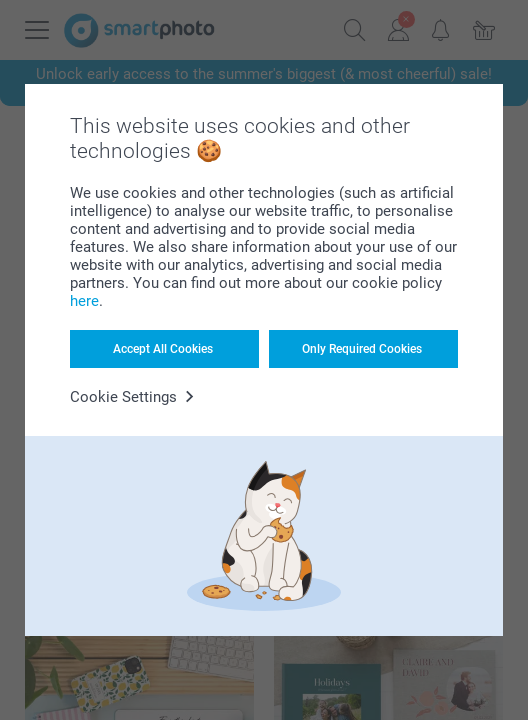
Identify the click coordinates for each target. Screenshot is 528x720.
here (84, 301)
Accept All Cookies (163, 349)
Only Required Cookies (362, 349)
